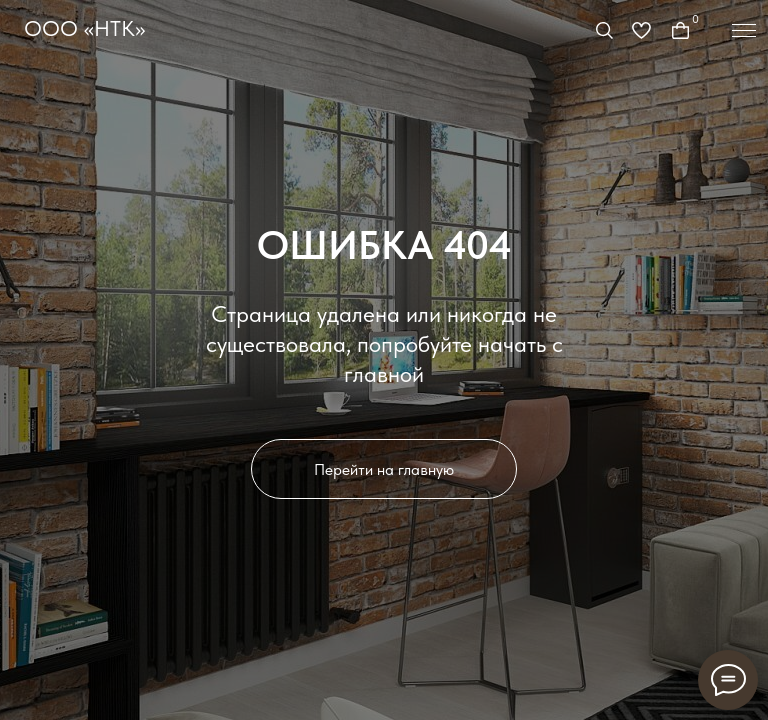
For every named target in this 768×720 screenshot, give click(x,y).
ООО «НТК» (84, 28)
